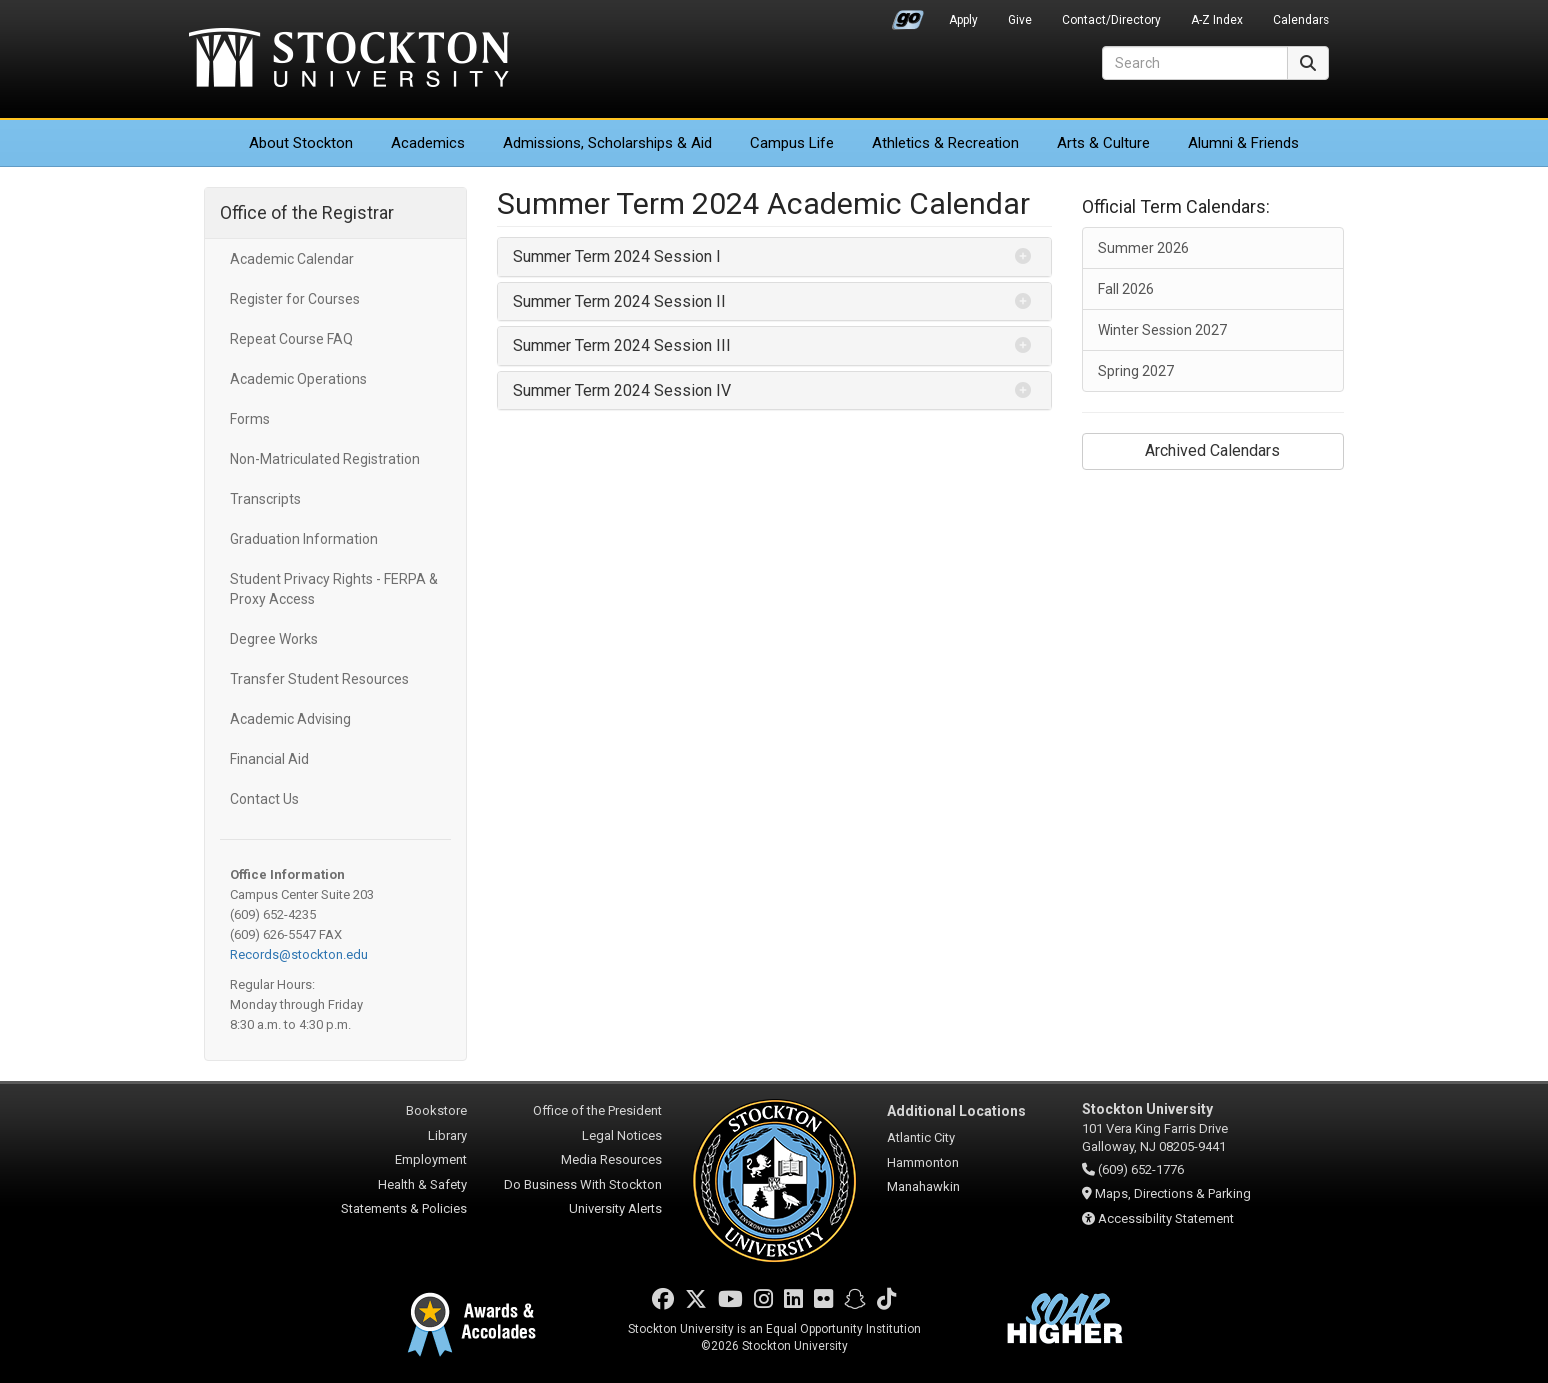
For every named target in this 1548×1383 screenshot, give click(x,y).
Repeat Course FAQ (291, 339)
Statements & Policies (404, 1208)
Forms (250, 419)
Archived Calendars (1212, 450)
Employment (431, 1159)
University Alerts (615, 1208)
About (301, 143)
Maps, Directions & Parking (1173, 1193)
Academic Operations (298, 379)
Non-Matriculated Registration (325, 459)
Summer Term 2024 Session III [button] (622, 345)
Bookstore (436, 1110)
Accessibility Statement (1166, 1218)
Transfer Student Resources (319, 679)
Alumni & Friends (1243, 143)
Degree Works (274, 639)
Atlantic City (921, 1137)
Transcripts (265, 499)
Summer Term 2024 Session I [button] (617, 256)
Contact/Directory (1111, 20)
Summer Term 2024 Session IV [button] (622, 390)
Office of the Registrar (307, 212)
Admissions (607, 143)
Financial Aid (269, 759)
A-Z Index (1217, 20)
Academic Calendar (292, 259)
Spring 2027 (1136, 371)
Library (447, 1135)
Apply (963, 20)
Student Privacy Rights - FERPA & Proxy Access (334, 589)
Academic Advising (290, 719)
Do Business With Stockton (583, 1184)
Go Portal (908, 15)
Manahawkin (923, 1186)
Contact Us (264, 799)
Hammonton (923, 1162)
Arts (1103, 143)
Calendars (1301, 20)
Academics (428, 143)
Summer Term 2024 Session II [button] (619, 301)
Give (1020, 20)
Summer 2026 (1143, 248)
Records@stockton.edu (299, 954)
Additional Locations (956, 1111)
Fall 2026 (1126, 289)
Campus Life (792, 143)
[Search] (1195, 63)
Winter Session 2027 (1162, 330)
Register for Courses (295, 299)
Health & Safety (422, 1184)
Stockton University (349, 60)
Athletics (945, 143)
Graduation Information (304, 539)
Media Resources (611, 1159)
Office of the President (597, 1110)
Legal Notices (622, 1135)
